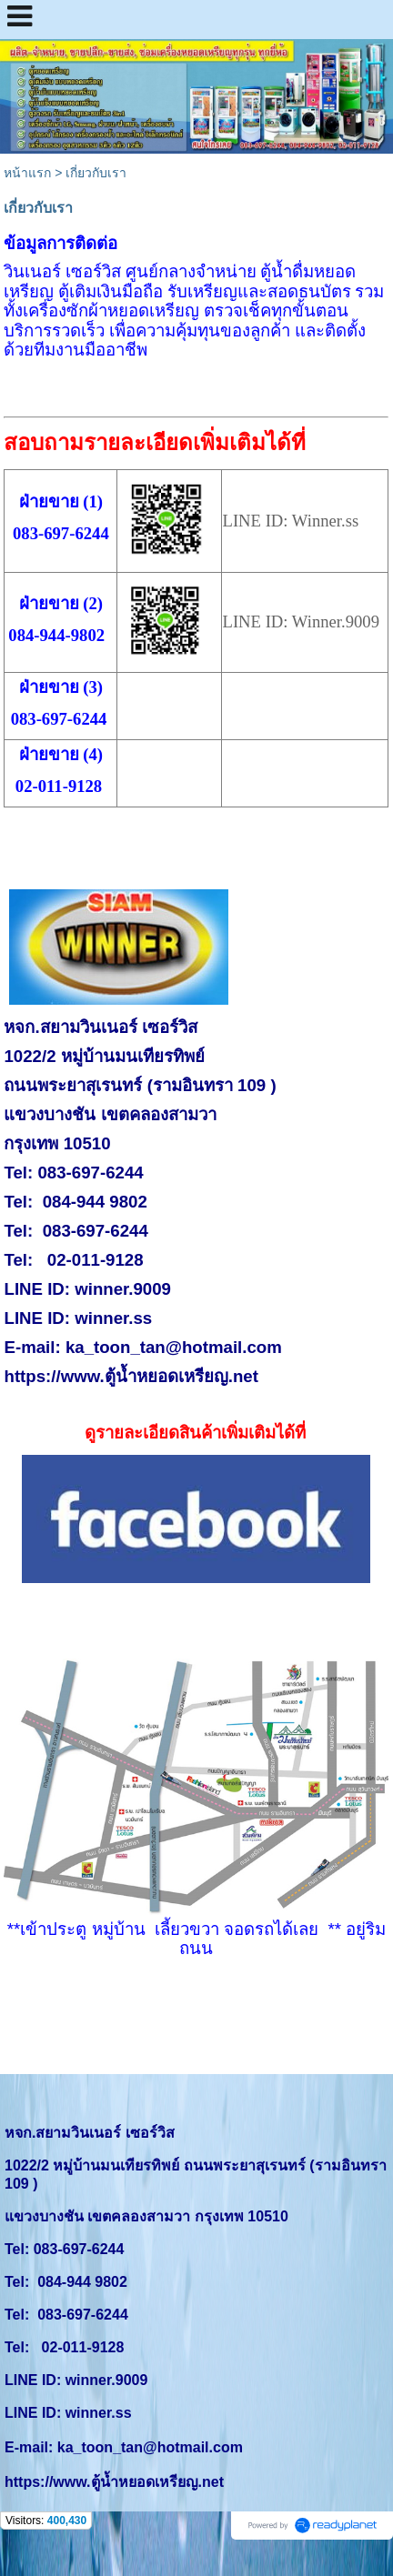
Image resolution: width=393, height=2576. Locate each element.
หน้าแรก (27, 172)
